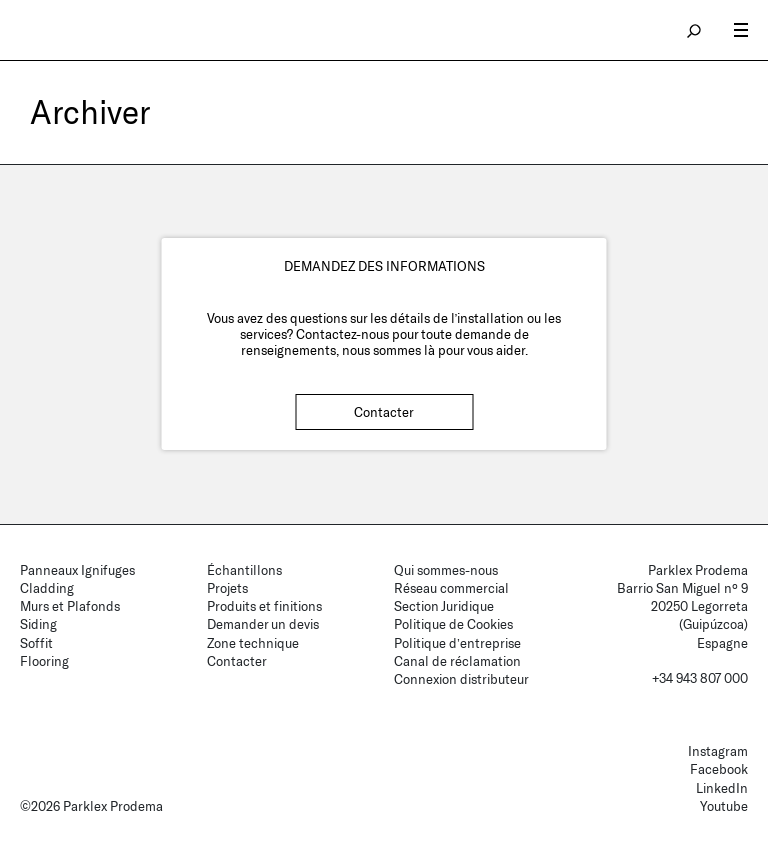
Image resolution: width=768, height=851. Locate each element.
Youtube (724, 806)
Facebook (719, 769)
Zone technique (253, 643)
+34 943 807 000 (700, 678)
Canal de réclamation (457, 661)
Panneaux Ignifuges (77, 570)
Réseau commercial (451, 588)
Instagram (718, 751)
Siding (38, 624)
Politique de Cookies (453, 624)
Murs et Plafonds (70, 606)
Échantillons (244, 570)
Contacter (384, 412)
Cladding (47, 588)
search (695, 30)
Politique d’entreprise (457, 643)
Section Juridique (444, 606)
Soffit (36, 643)
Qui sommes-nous (446, 570)
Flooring (44, 661)
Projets (227, 588)
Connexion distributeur (461, 679)
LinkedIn (722, 788)
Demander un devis (263, 624)
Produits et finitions (264, 606)
